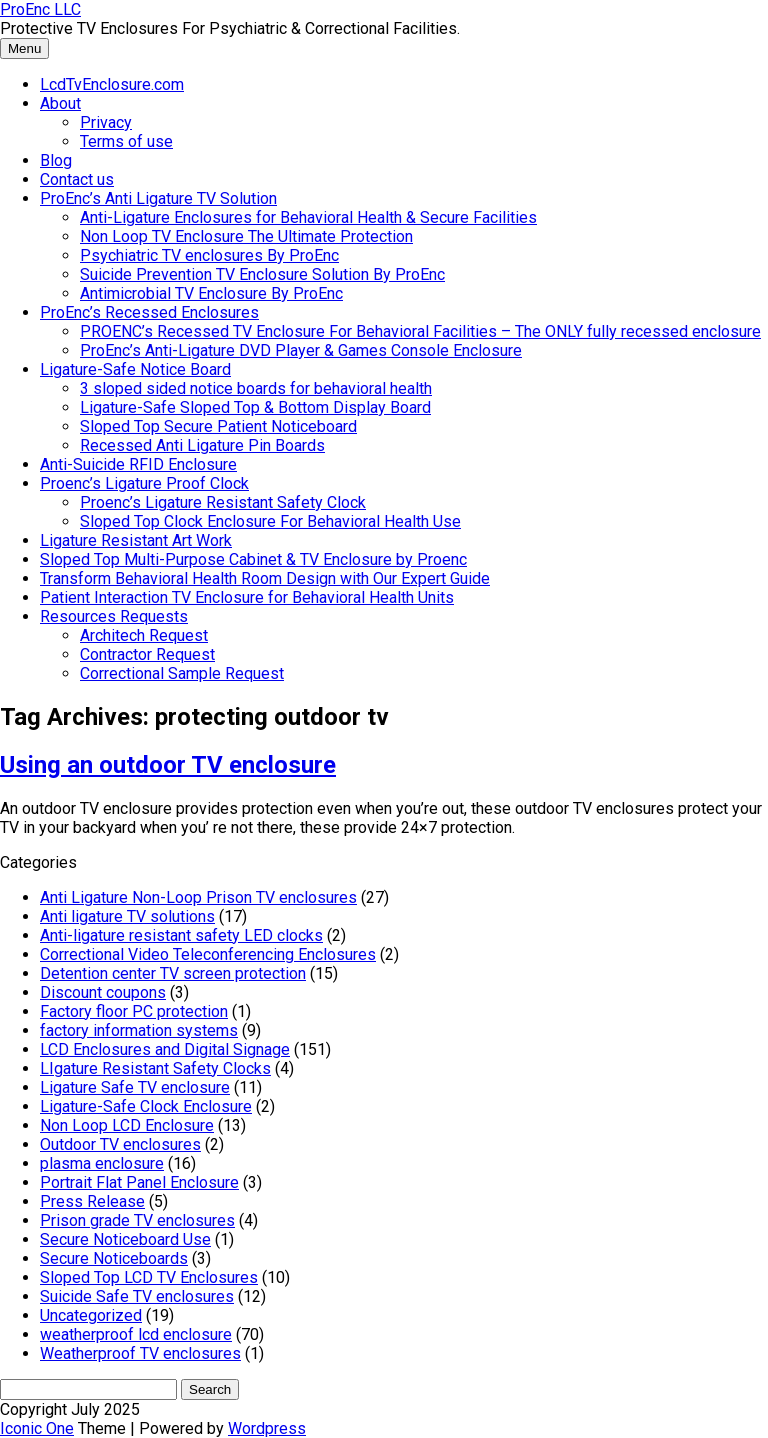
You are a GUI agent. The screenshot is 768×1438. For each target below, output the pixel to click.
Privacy (106, 122)
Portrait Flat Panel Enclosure (139, 1182)
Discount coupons (103, 992)
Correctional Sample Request (182, 673)
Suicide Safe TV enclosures (137, 1296)
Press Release (92, 1201)
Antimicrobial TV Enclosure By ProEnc (211, 293)
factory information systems (139, 1030)
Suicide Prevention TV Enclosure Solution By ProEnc (262, 274)
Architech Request (144, 635)
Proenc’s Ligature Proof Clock (144, 483)
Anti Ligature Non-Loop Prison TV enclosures (198, 897)
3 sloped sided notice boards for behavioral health (256, 388)
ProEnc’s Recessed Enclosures (149, 312)
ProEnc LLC (40, 9)
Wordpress (267, 1428)
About (60, 103)
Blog (56, 160)
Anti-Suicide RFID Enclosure (138, 464)
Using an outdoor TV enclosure (168, 765)
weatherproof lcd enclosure (136, 1334)
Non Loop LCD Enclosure (127, 1125)
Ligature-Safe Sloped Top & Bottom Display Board (255, 407)
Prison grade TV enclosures (137, 1220)
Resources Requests (114, 616)
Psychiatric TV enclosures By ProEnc (209, 255)
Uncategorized (91, 1315)
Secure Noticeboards (114, 1258)
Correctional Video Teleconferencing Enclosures (208, 954)
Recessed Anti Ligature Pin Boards (202, 445)
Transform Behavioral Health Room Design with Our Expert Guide (265, 578)
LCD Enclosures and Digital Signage (165, 1049)
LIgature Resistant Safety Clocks (155, 1068)
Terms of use (126, 141)
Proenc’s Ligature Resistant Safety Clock (223, 502)
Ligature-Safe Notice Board (135, 369)
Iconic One (37, 1428)
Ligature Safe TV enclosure (135, 1087)
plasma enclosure (102, 1163)
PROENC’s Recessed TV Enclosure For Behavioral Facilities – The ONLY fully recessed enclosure (420, 331)
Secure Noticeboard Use (125, 1239)
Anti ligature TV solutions (127, 916)
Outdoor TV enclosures (120, 1144)
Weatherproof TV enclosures (140, 1353)
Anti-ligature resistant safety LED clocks (181, 935)
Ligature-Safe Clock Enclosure (146, 1106)
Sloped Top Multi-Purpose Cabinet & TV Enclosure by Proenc (253, 559)
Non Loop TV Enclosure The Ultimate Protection (246, 236)
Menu (24, 48)
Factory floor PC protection (134, 1011)
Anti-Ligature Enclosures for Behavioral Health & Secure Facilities (308, 217)
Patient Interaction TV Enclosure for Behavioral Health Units (247, 597)
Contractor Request (147, 654)
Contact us (77, 179)
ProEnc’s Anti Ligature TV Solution (158, 198)
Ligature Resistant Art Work (136, 540)
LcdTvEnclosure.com (112, 84)
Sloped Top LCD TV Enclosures (149, 1277)
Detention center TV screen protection (173, 973)
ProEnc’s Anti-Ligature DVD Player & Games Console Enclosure (301, 350)
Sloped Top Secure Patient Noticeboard (218, 426)
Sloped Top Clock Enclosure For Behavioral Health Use (270, 521)
